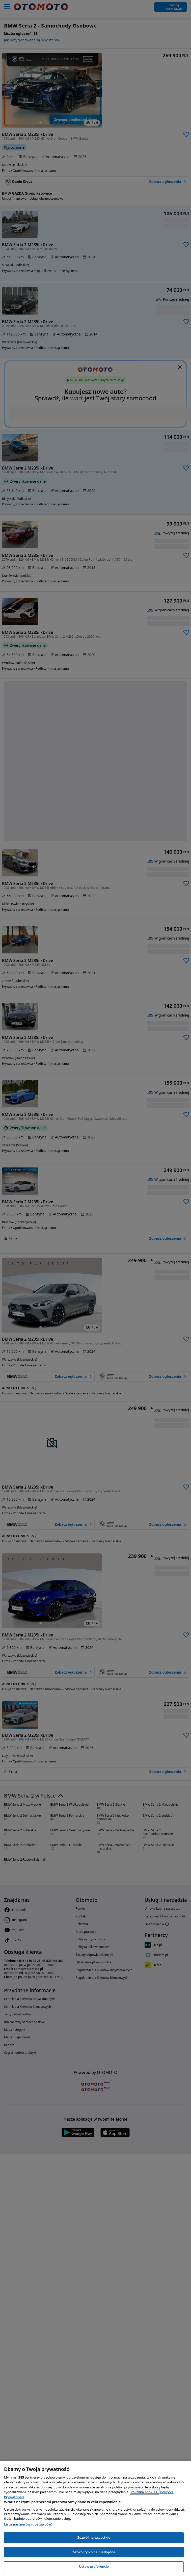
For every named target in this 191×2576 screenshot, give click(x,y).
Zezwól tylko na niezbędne (93, 2552)
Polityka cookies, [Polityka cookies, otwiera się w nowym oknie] (144, 2492)
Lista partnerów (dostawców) (28, 2524)
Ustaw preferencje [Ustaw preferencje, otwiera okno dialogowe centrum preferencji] (94, 2566)
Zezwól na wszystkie (93, 2537)
